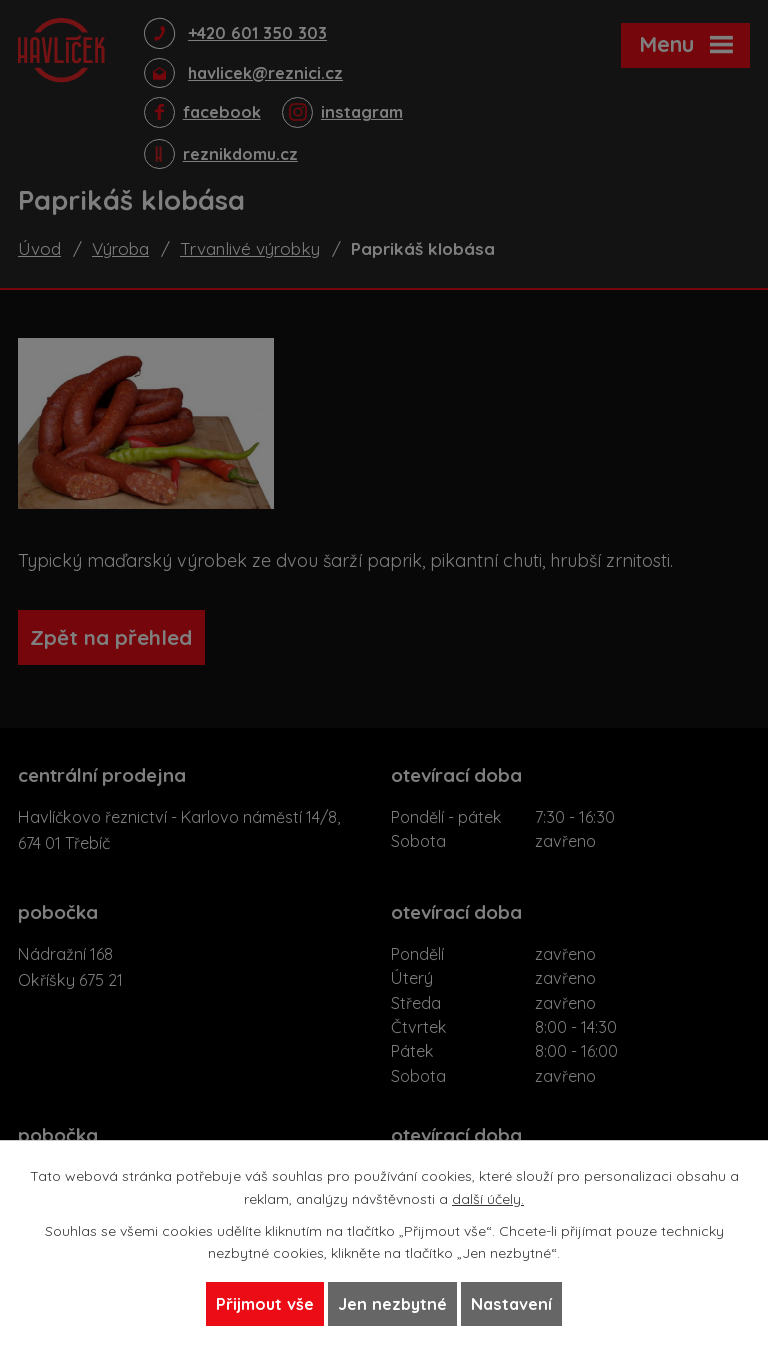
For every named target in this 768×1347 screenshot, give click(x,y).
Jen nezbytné (392, 1304)
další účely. (488, 1198)
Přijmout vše (265, 1304)
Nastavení (511, 1304)
